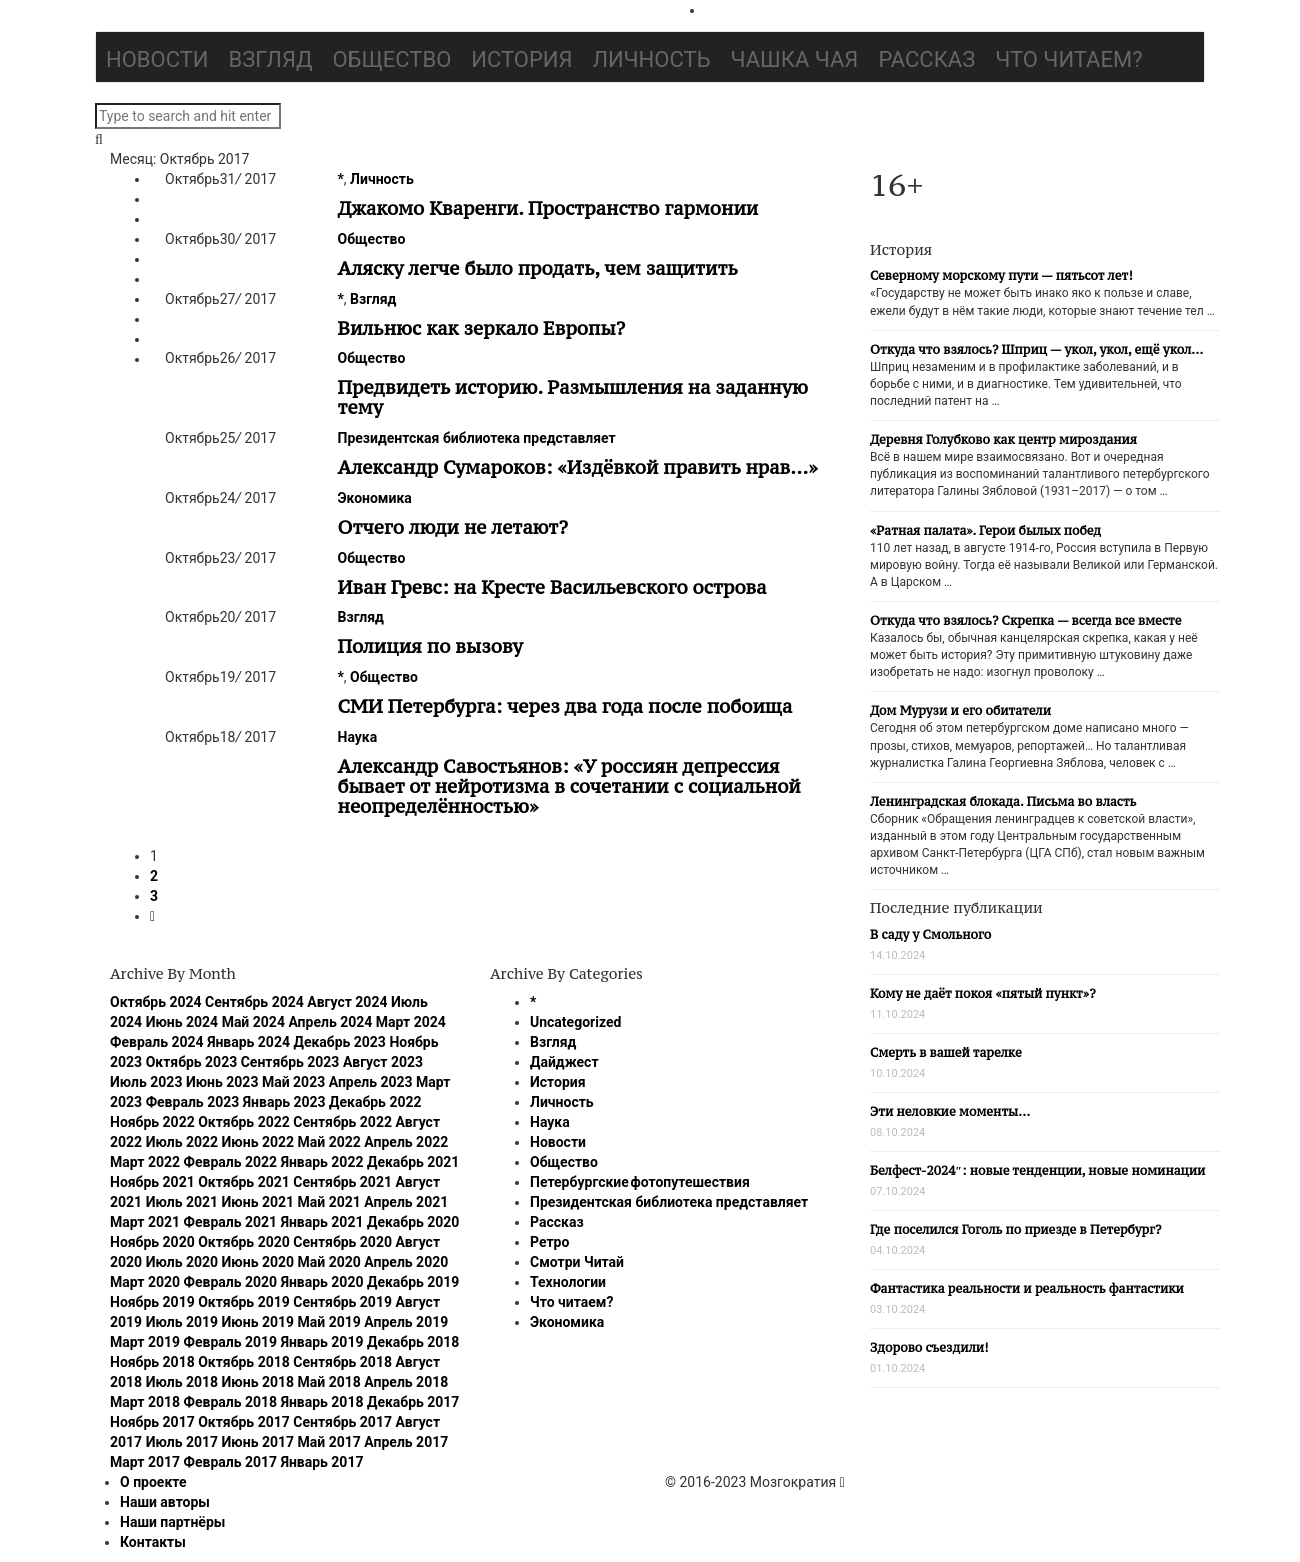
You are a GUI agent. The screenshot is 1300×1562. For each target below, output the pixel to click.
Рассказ (926, 59)
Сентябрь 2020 (342, 1242)
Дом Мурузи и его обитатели (960, 710)
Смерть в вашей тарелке (946, 1052)
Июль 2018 (182, 1382)
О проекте (153, 1482)
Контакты (153, 1542)
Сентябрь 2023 (290, 1062)
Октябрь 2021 (244, 1182)
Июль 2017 (182, 1442)
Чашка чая (795, 59)
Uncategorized (575, 1022)
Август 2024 (347, 1002)
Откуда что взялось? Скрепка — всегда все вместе (1025, 620)
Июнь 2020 (258, 1262)
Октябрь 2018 (244, 1362)
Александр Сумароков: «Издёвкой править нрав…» (578, 467)
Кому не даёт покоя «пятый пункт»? (983, 993)
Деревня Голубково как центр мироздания (1003, 439)
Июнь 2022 (258, 1142)
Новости (157, 59)
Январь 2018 (322, 1402)
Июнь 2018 (258, 1382)
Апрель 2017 (406, 1442)
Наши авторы (165, 1502)
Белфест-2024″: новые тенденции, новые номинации (1037, 1170)
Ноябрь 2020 (152, 1242)
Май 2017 (329, 1442)
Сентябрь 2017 (342, 1422)
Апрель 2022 (406, 1142)
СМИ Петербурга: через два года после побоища (565, 706)
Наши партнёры (172, 1522)
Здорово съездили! (929, 1347)
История (521, 59)
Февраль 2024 (157, 1042)
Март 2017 (145, 1462)
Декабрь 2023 (339, 1042)
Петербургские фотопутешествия (640, 1182)
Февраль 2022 (231, 1162)
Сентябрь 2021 (342, 1182)
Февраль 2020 (231, 1282)
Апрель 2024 (330, 1022)
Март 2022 (145, 1162)
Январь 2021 (322, 1222)
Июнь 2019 (258, 1322)
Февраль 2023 (193, 1102)
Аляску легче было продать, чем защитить (538, 268)
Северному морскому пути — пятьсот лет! (1001, 275)
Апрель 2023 (371, 1082)
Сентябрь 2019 (342, 1302)
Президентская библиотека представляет (477, 438)
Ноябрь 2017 (152, 1422)
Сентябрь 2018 (342, 1362)
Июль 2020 (182, 1262)
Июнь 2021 (258, 1202)
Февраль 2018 (231, 1402)
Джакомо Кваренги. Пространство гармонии (548, 208)
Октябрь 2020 (244, 1242)
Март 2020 (145, 1282)
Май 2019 (329, 1322)
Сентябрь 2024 (254, 1002)
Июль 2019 (182, 1322)
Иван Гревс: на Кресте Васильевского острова (552, 587)
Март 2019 (145, 1342)
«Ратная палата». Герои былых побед (985, 530)
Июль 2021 (182, 1202)
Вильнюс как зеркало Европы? (482, 328)
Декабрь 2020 (413, 1222)
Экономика (375, 498)
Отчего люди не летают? (453, 527)
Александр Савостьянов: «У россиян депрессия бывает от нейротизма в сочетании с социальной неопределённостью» (569, 786)
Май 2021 (329, 1202)
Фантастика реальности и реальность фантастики (1027, 1288)
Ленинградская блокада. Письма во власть (1003, 801)
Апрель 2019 (406, 1322)
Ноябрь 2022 (152, 1122)
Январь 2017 (322, 1462)
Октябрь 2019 (244, 1302)
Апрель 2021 (406, 1202)
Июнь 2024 (182, 1022)
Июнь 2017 (258, 1442)
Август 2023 (383, 1062)
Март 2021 (145, 1222)
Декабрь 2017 (413, 1402)
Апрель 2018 (406, 1382)
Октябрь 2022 (244, 1122)
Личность (652, 59)
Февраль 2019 (231, 1342)
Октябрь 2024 (156, 1002)
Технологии (568, 1282)
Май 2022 (329, 1142)
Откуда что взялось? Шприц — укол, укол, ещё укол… (1036, 349)
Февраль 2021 (231, 1222)
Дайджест (564, 1062)
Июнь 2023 (222, 1082)
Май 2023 (293, 1082)
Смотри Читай (577, 1262)
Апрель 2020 (406, 1262)
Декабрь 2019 (413, 1282)
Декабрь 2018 (413, 1342)
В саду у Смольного (930, 934)
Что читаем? (1068, 59)
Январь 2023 (284, 1102)
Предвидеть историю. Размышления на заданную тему (573, 397)
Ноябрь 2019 (152, 1302)
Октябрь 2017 (244, 1422)
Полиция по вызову (430, 646)
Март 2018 (145, 1402)
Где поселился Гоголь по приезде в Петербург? (1015, 1229)
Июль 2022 (182, 1142)
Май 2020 (329, 1262)
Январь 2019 (322, 1342)
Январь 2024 (248, 1042)
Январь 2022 (322, 1162)
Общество (391, 59)
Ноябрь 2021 (152, 1182)
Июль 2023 (146, 1082)
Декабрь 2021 (413, 1162)
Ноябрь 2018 (152, 1362)
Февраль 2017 (231, 1462)
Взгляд (271, 59)
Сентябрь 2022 (342, 1122)
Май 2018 (329, 1382)
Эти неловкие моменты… (950, 1111)
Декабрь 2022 (375, 1102)
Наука (358, 737)
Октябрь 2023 (192, 1062)
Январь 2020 (322, 1282)
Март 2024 (411, 1022)
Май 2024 (253, 1022)
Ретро (549, 1242)
